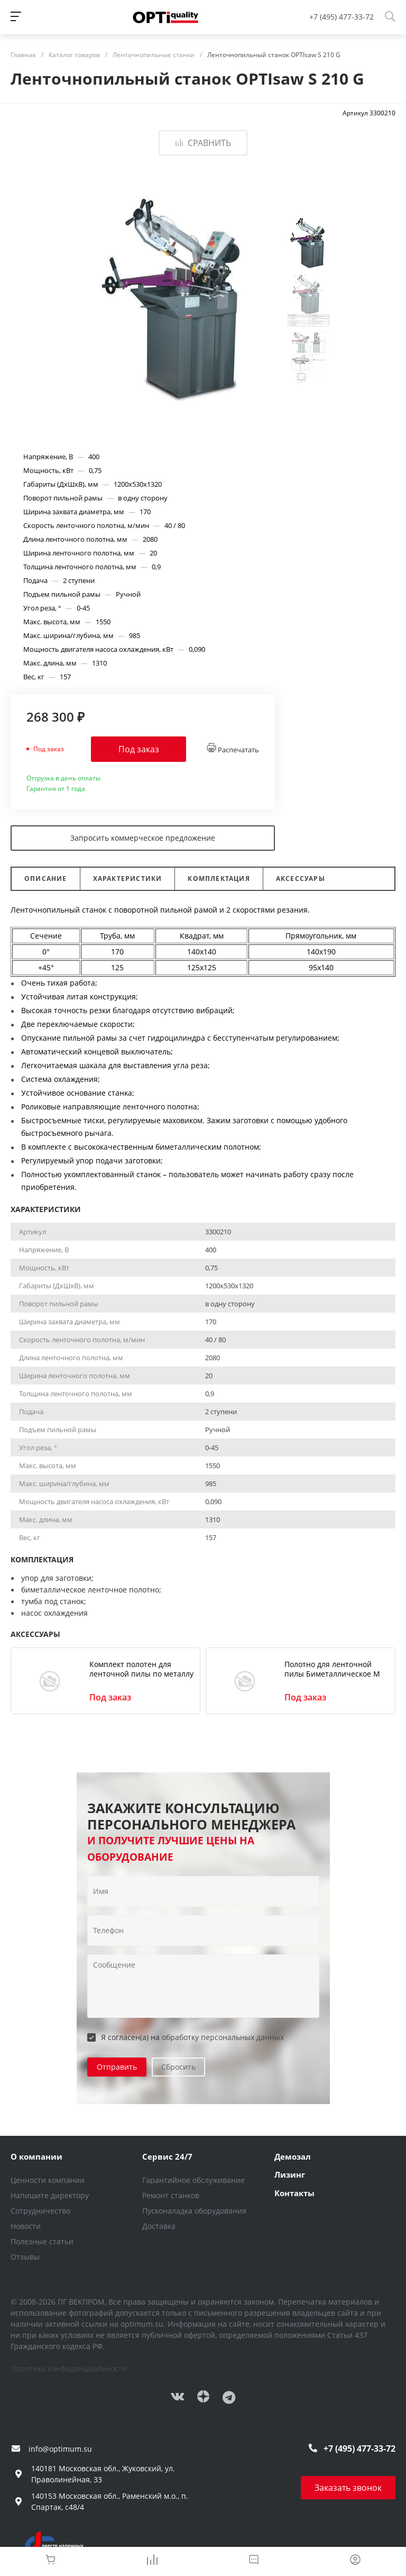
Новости (26, 2226)
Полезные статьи (42, 2241)
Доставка (159, 2226)
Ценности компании (48, 2180)
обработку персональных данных (223, 2037)
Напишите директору (50, 2195)
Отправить (117, 2067)
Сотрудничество (40, 2211)
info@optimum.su (60, 2449)
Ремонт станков (170, 2195)
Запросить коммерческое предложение (142, 838)
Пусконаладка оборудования (194, 2211)
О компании (36, 2156)
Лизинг (289, 2174)
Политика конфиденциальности (69, 2368)
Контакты (294, 2193)
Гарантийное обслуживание (193, 2180)
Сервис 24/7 (167, 2156)
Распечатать (233, 748)
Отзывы (25, 2257)
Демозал (292, 2156)
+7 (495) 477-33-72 (341, 17)
